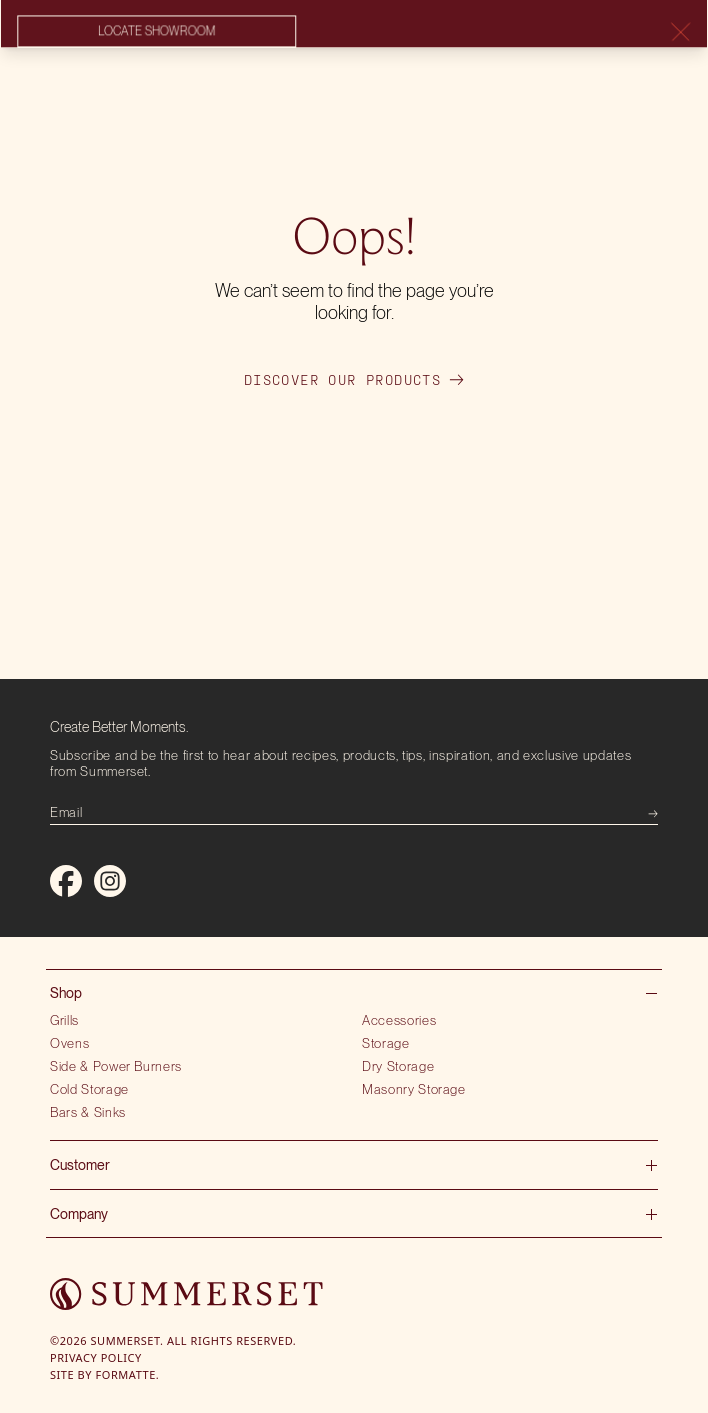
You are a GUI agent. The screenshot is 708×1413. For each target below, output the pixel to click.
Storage (386, 1043)
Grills (64, 1020)
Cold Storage (89, 1089)
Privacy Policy (96, 1357)
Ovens (69, 1043)
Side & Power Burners (116, 1066)
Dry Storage (398, 1066)
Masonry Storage (414, 1089)
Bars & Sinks (88, 1112)
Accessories (399, 1020)
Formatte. (128, 1374)
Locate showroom (156, 32)
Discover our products (354, 380)
